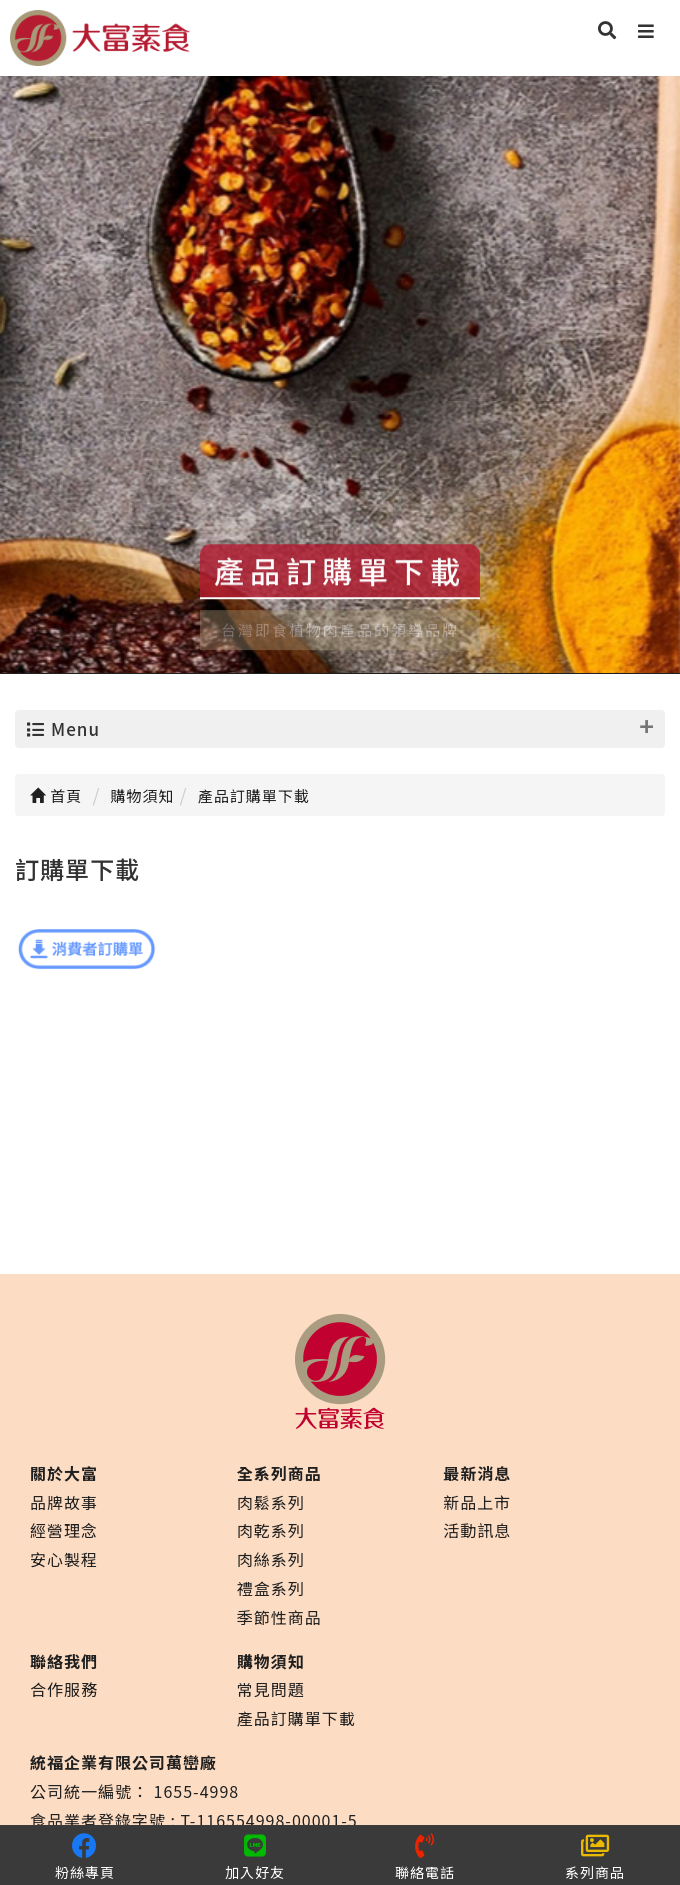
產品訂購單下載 (296, 1718)
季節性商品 (279, 1617)
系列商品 (595, 1855)
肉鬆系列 (271, 1502)
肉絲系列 (271, 1559)
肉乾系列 (271, 1530)
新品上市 (477, 1502)
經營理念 (64, 1530)
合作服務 (64, 1689)
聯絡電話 (425, 1855)
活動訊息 (477, 1530)
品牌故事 (64, 1502)
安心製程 (64, 1559)
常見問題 (271, 1689)
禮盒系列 (271, 1588)
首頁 (56, 795)
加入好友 (255, 1855)
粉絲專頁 (85, 1855)
